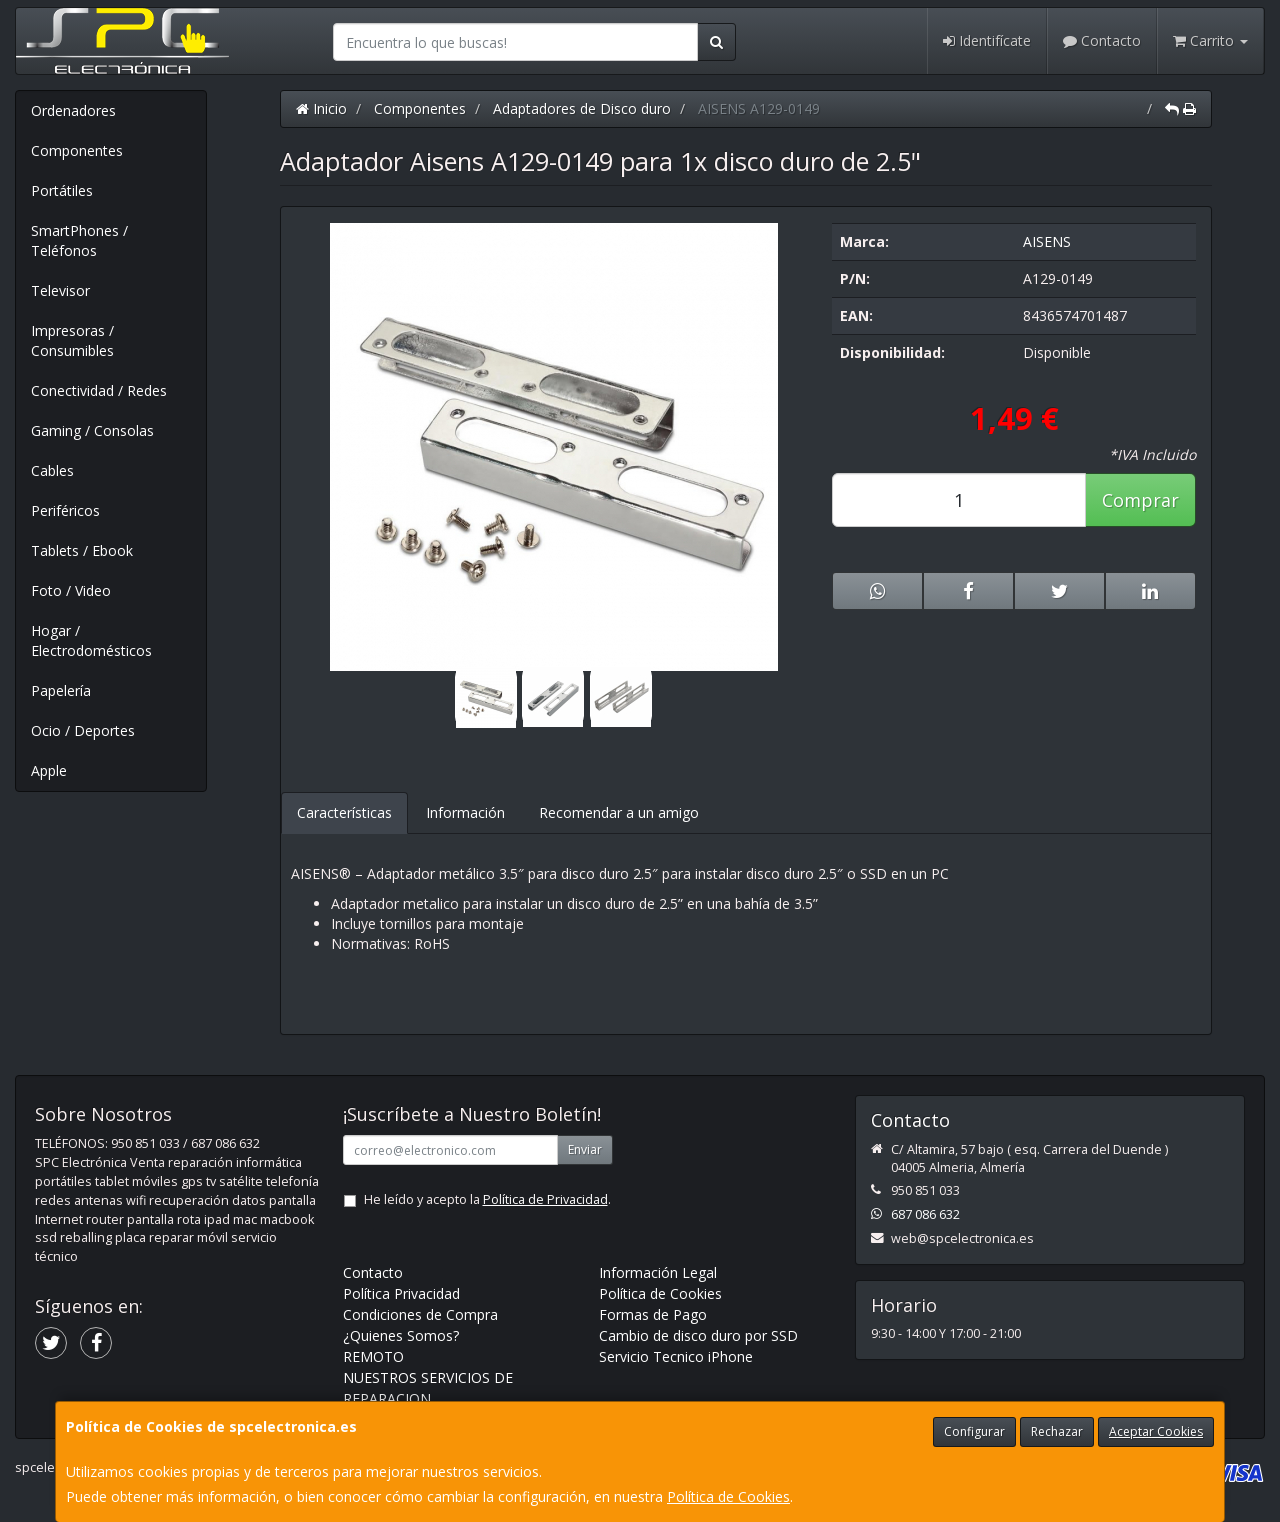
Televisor (60, 290)
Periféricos (65, 510)
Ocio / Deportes (83, 730)
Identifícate (987, 40)
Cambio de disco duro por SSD (698, 1335)
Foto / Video (71, 590)
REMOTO (373, 1356)
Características (344, 812)
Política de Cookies (728, 1496)
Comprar (1140, 500)
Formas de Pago (653, 1314)
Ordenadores (73, 110)
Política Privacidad (401, 1293)
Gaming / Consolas (92, 430)
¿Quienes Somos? (401, 1335)
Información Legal (658, 1272)
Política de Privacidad (545, 1199)
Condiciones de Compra (420, 1314)
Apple (49, 770)
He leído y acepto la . (487, 1199)
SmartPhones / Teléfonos (79, 240)
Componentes (77, 150)
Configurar (974, 1431)
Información (465, 812)
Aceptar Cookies (1156, 1431)
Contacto (1102, 40)
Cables (52, 470)
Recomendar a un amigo (619, 812)
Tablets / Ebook (82, 550)
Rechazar (1057, 1431)
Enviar (585, 1149)
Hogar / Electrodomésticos (91, 640)
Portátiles (62, 190)
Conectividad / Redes (99, 390)
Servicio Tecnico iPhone (676, 1356)
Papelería (61, 690)
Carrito (1210, 40)
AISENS (1047, 241)
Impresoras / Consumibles (72, 340)
